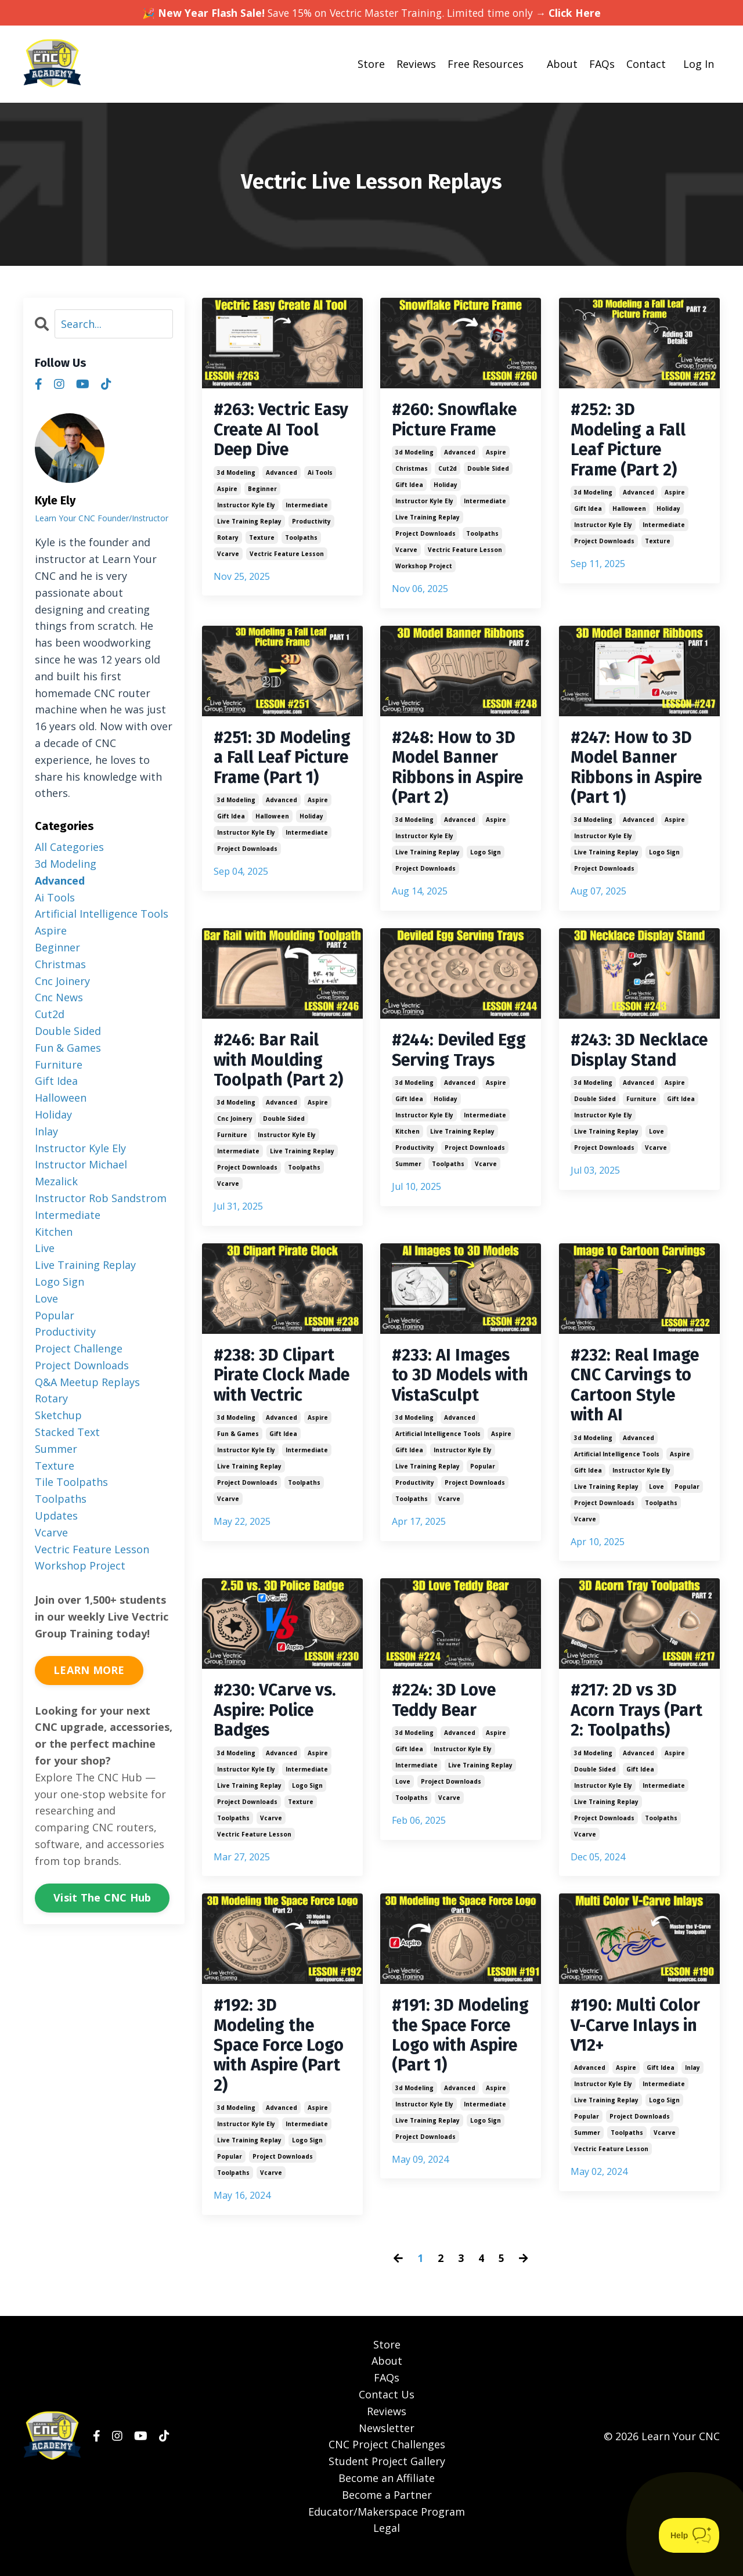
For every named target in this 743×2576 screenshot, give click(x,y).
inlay (692, 2085)
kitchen (407, 1159)
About (562, 64)
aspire (227, 491)
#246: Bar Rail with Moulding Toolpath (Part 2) (280, 1067)
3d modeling (236, 475)
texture (262, 540)
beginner (262, 491)
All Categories (69, 847)
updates (56, 1515)
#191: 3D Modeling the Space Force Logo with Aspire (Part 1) (460, 2062)
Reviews (416, 64)
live (45, 1248)
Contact (646, 64)
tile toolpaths (71, 1482)
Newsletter (386, 2447)
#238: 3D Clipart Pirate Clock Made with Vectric (276, 1395)
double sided (488, 470)
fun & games (238, 1466)
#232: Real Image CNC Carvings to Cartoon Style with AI (637, 1395)
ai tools (320, 475)
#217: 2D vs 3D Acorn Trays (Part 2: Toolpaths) (639, 1724)
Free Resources (486, 64)
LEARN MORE (89, 1670)
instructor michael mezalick (81, 1172)
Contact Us (386, 2413)
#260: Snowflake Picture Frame (457, 421)
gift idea (409, 486)
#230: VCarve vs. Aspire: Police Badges (277, 1724)
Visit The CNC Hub (102, 1897)
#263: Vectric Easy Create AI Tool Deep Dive (273, 431)
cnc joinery (235, 1127)
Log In (698, 64)
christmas (411, 470)
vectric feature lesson (287, 556)
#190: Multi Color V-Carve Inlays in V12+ (638, 2041)
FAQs (602, 64)
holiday (445, 486)
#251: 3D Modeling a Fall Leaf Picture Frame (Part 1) (274, 771)
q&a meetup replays (87, 1381)
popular (482, 1477)
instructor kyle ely (246, 507)
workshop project (423, 568)
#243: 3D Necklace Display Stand (638, 1067)
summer (408, 1192)
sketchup (58, 1415)
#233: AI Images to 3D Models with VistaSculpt (457, 1385)
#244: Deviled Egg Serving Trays (445, 1067)
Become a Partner (387, 2514)
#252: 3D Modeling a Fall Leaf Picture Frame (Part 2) (631, 442)
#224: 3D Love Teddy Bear (445, 1713)
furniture (232, 1143)
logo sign (485, 858)
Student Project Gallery (387, 2480)
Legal (386, 2548)
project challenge (78, 1348)
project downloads (425, 535)
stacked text (67, 1432)
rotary (228, 540)
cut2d (447, 470)
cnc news (59, 997)
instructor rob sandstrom (101, 1198)
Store (371, 64)
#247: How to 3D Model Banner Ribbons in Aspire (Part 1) (633, 771)
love (656, 1159)
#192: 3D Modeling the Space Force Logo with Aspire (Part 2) (282, 2062)
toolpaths (301, 540)
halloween (629, 512)
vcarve (228, 556)
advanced (281, 475)
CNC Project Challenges (387, 2464)
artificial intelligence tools (438, 1445)
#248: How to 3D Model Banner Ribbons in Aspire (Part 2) (455, 771)
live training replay (249, 523)
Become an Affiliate (386, 2497)
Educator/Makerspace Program (386, 2531)
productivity (311, 523)
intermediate (307, 507)
